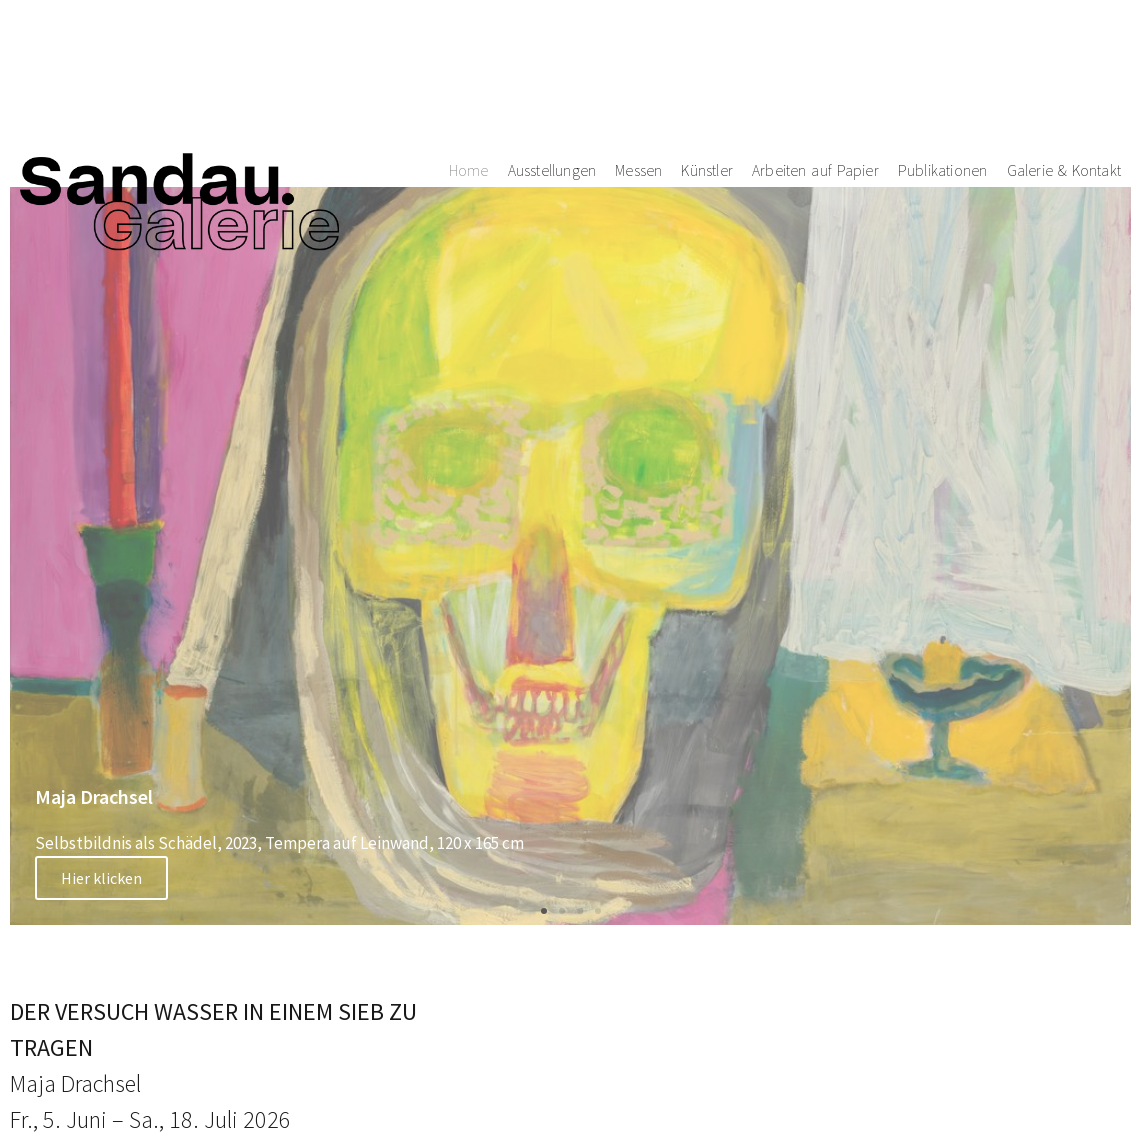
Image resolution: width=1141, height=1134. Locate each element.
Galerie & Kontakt (1064, 87)
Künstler (707, 87)
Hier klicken (101, 878)
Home (469, 87)
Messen (638, 87)
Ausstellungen (552, 87)
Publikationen (943, 87)
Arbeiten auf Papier (815, 87)
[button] (544, 911)
